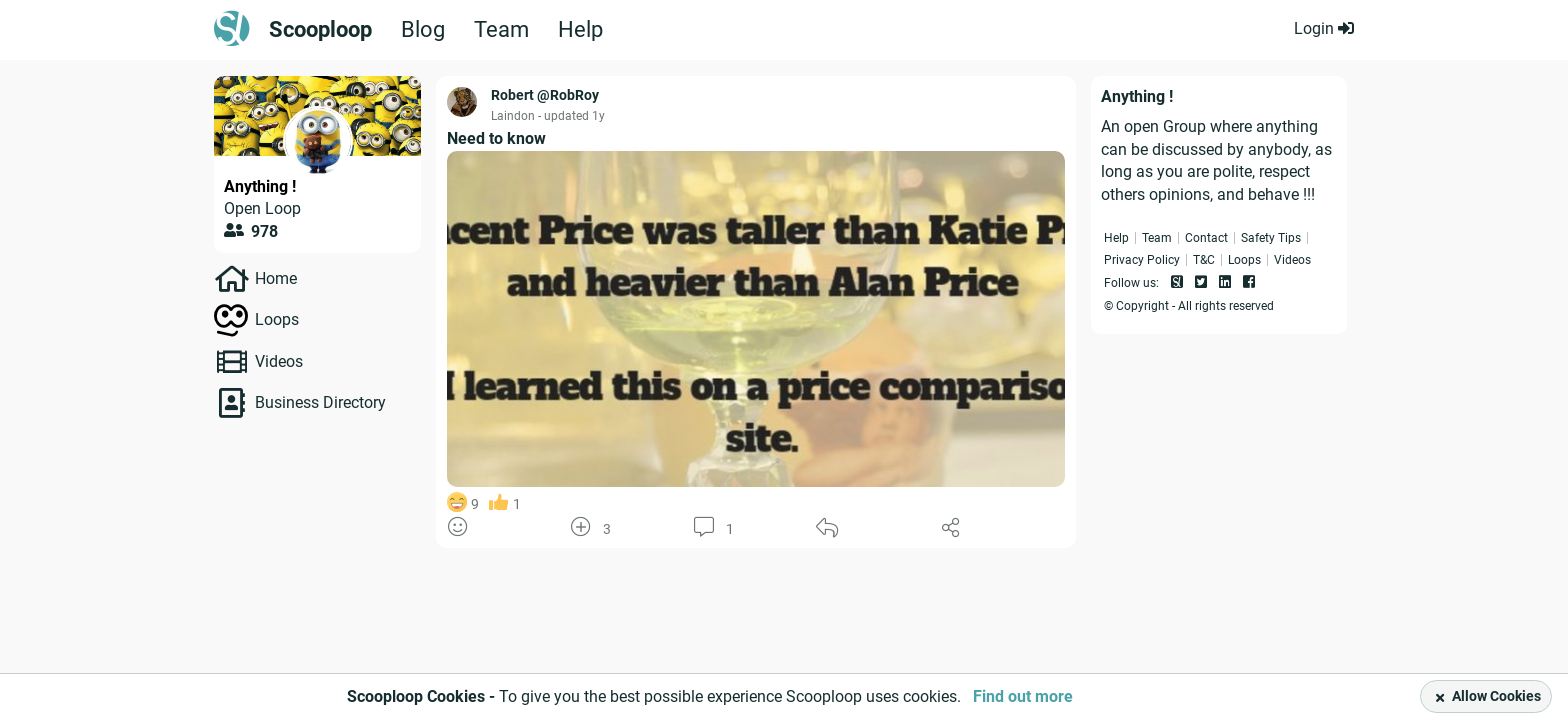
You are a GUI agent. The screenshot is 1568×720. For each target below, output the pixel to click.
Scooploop (320, 30)
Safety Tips (1271, 238)
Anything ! (260, 186)
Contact (1206, 238)
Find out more (1023, 696)
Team (501, 30)
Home (276, 278)
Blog (423, 30)
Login (1324, 28)
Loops (277, 319)
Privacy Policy (1142, 260)
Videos (279, 361)
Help (580, 30)
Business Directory (320, 402)
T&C (1204, 260)
